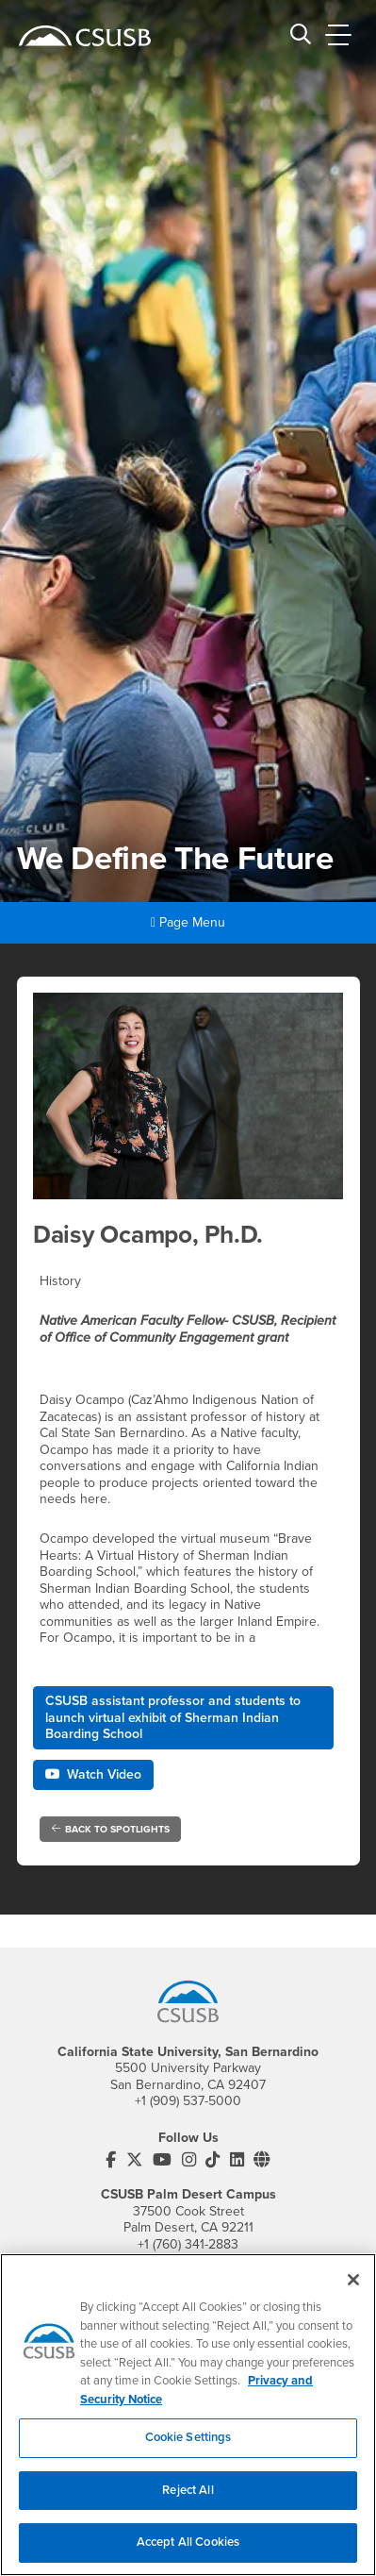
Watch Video (93, 1774)
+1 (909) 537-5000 (188, 2101)
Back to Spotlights (111, 1829)
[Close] (353, 2295)
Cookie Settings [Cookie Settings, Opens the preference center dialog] (188, 2452)
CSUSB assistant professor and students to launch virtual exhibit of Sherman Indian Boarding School (173, 1717)
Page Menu (188, 922)
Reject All (187, 2504)
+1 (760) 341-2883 (188, 2244)
